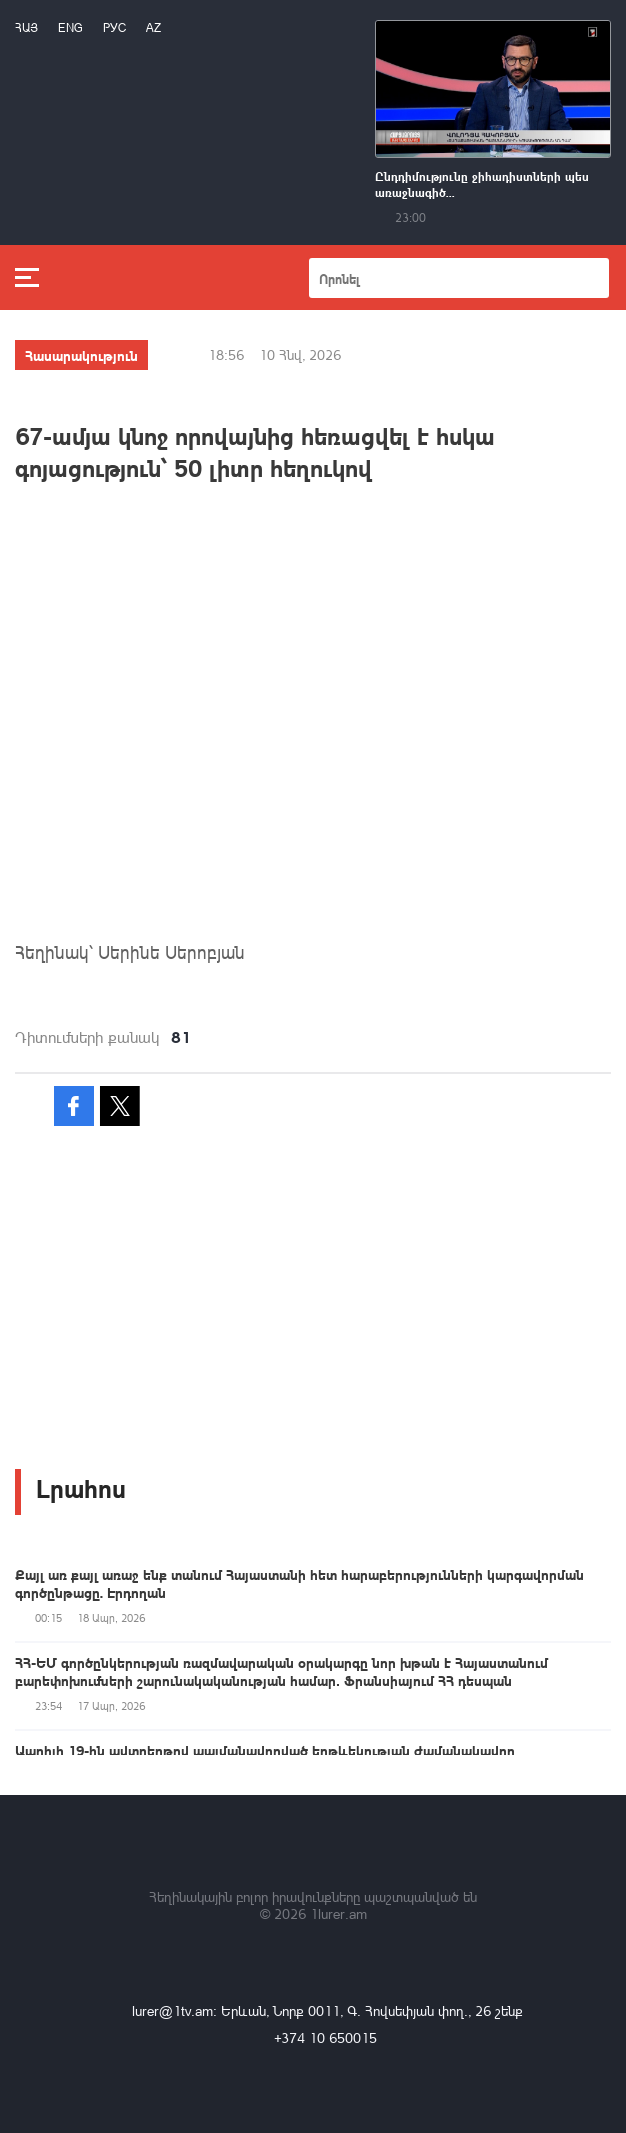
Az (153, 27)
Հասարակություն (81, 355)
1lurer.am (338, 1913)
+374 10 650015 (325, 2037)
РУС (114, 27)
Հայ (26, 27)
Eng (70, 27)
